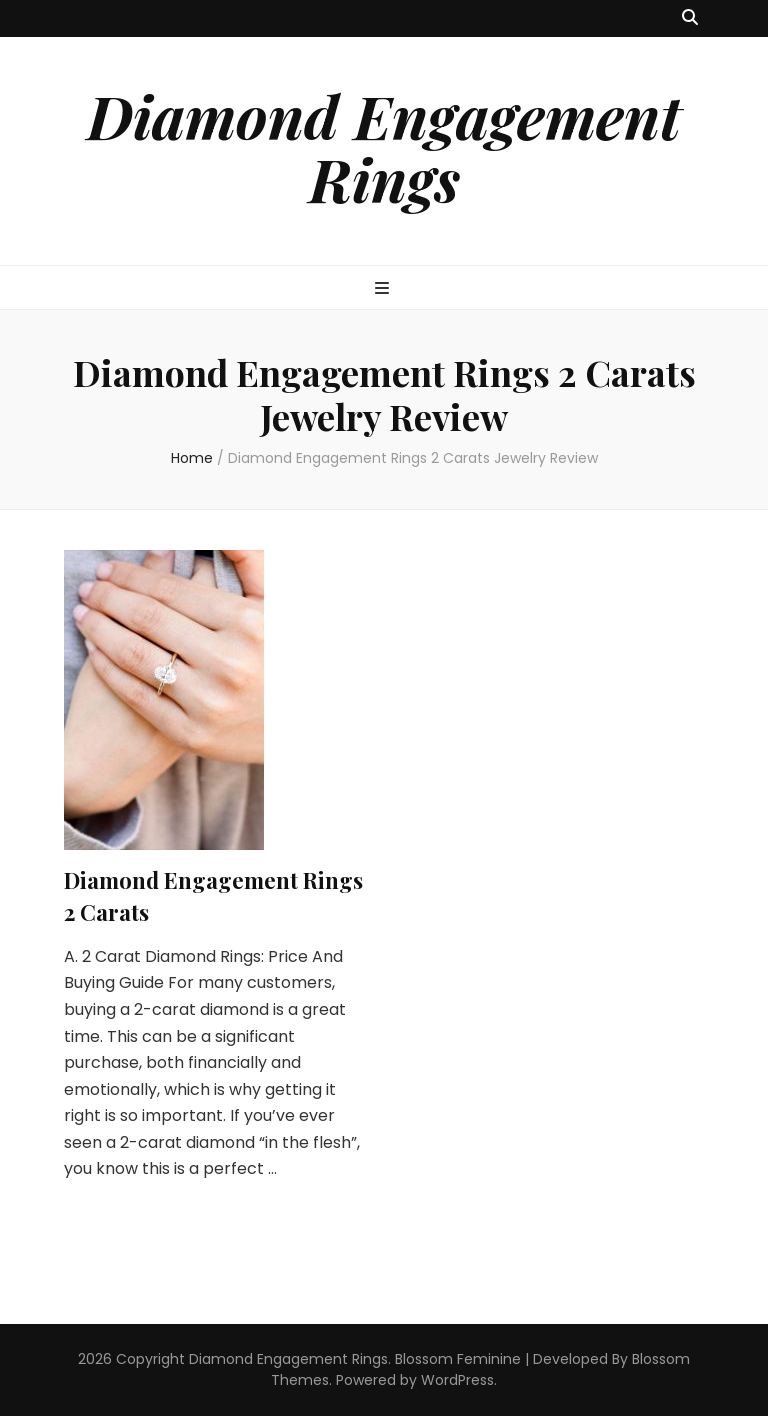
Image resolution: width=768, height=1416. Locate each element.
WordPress (457, 1380)
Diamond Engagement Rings (384, 146)
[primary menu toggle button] (384, 289)
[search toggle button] (690, 18)
